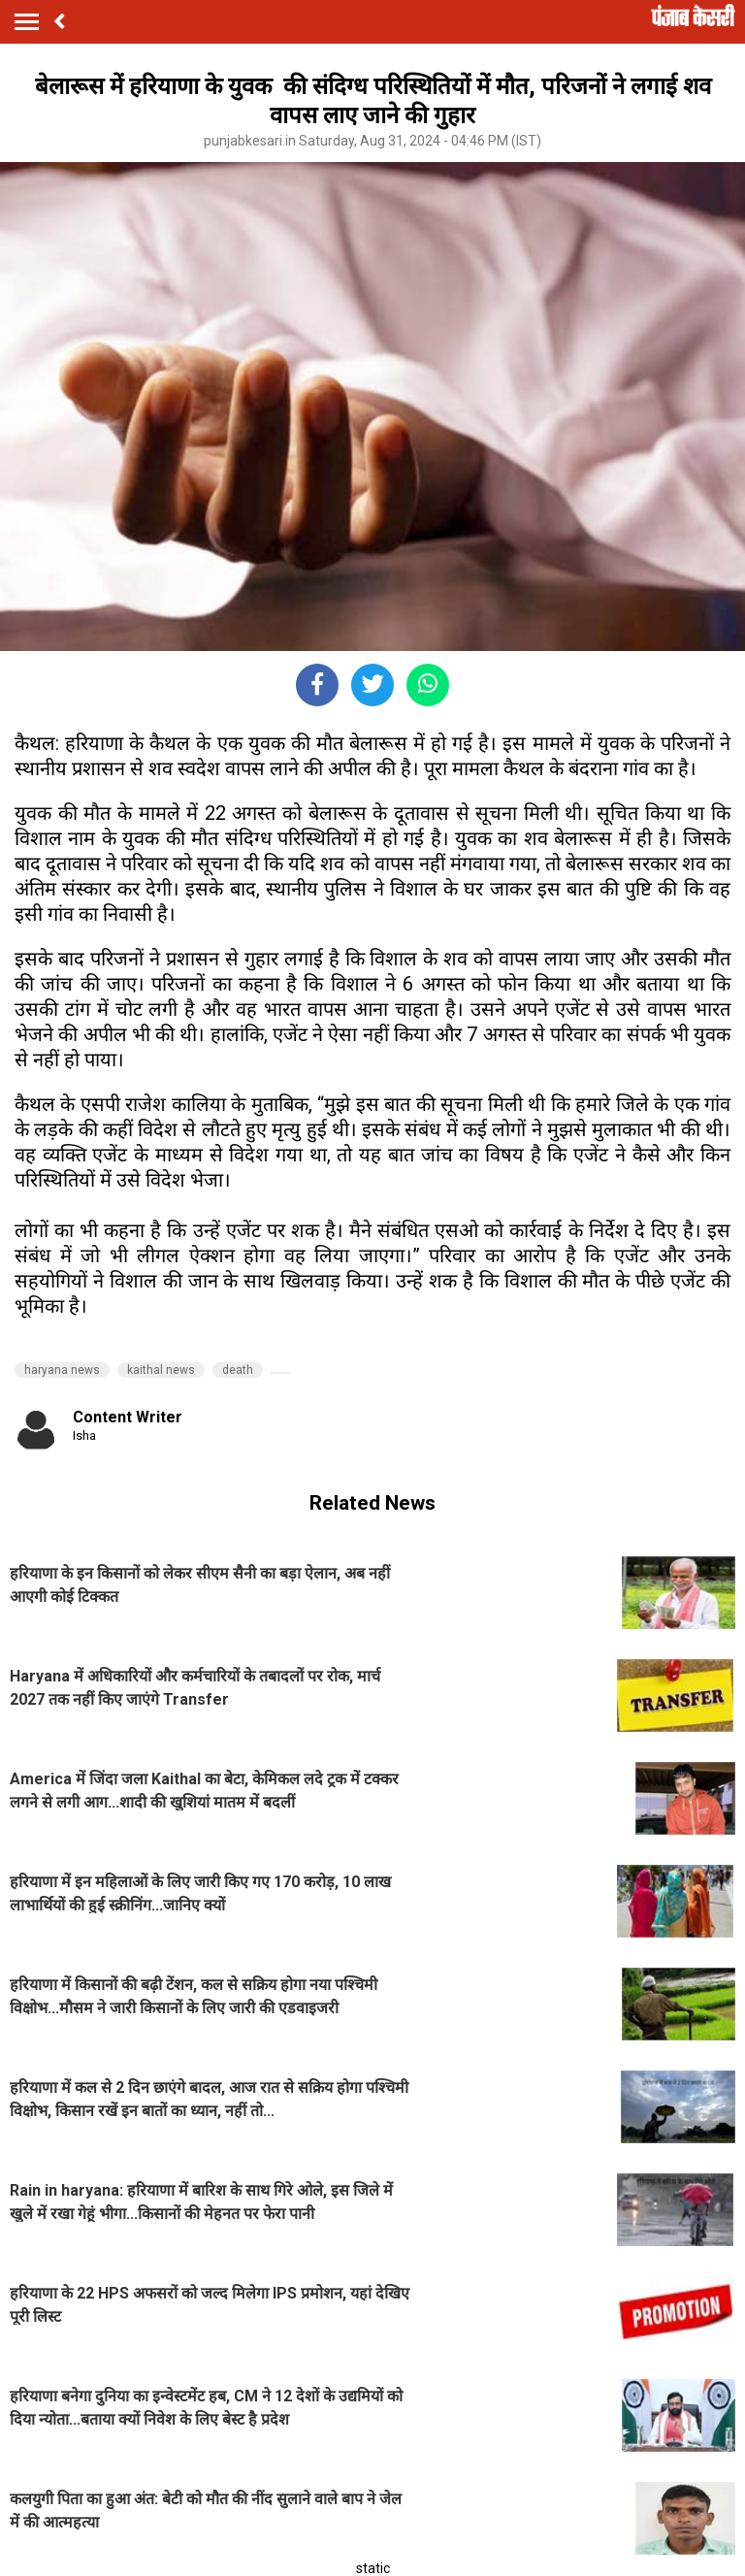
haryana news (62, 1370)
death (237, 1370)
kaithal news (161, 1370)
